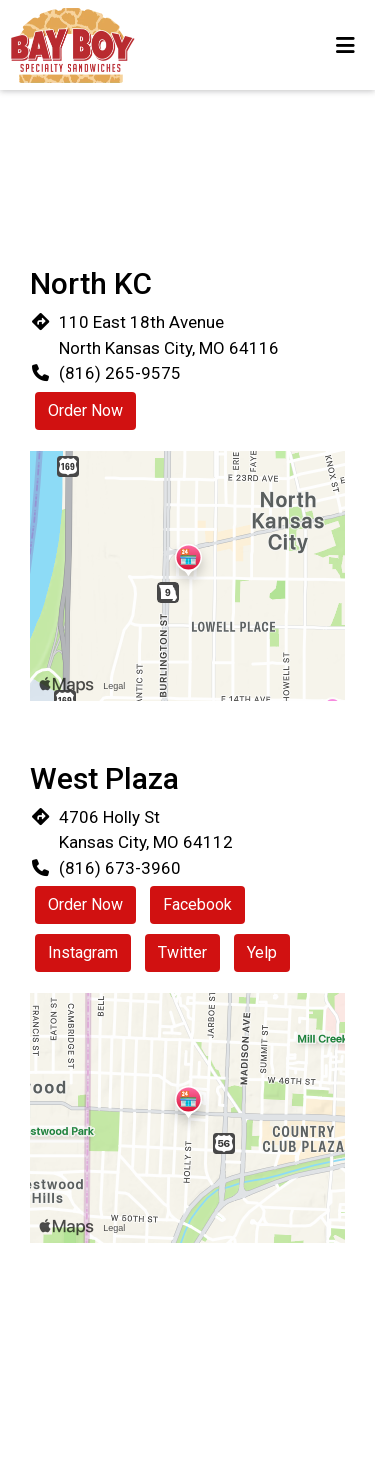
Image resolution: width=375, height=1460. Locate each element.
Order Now (85, 410)
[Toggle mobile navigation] (345, 45)
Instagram (83, 952)
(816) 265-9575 (120, 373)
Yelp (262, 952)
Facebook (197, 904)
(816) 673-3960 (120, 868)
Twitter (182, 952)
